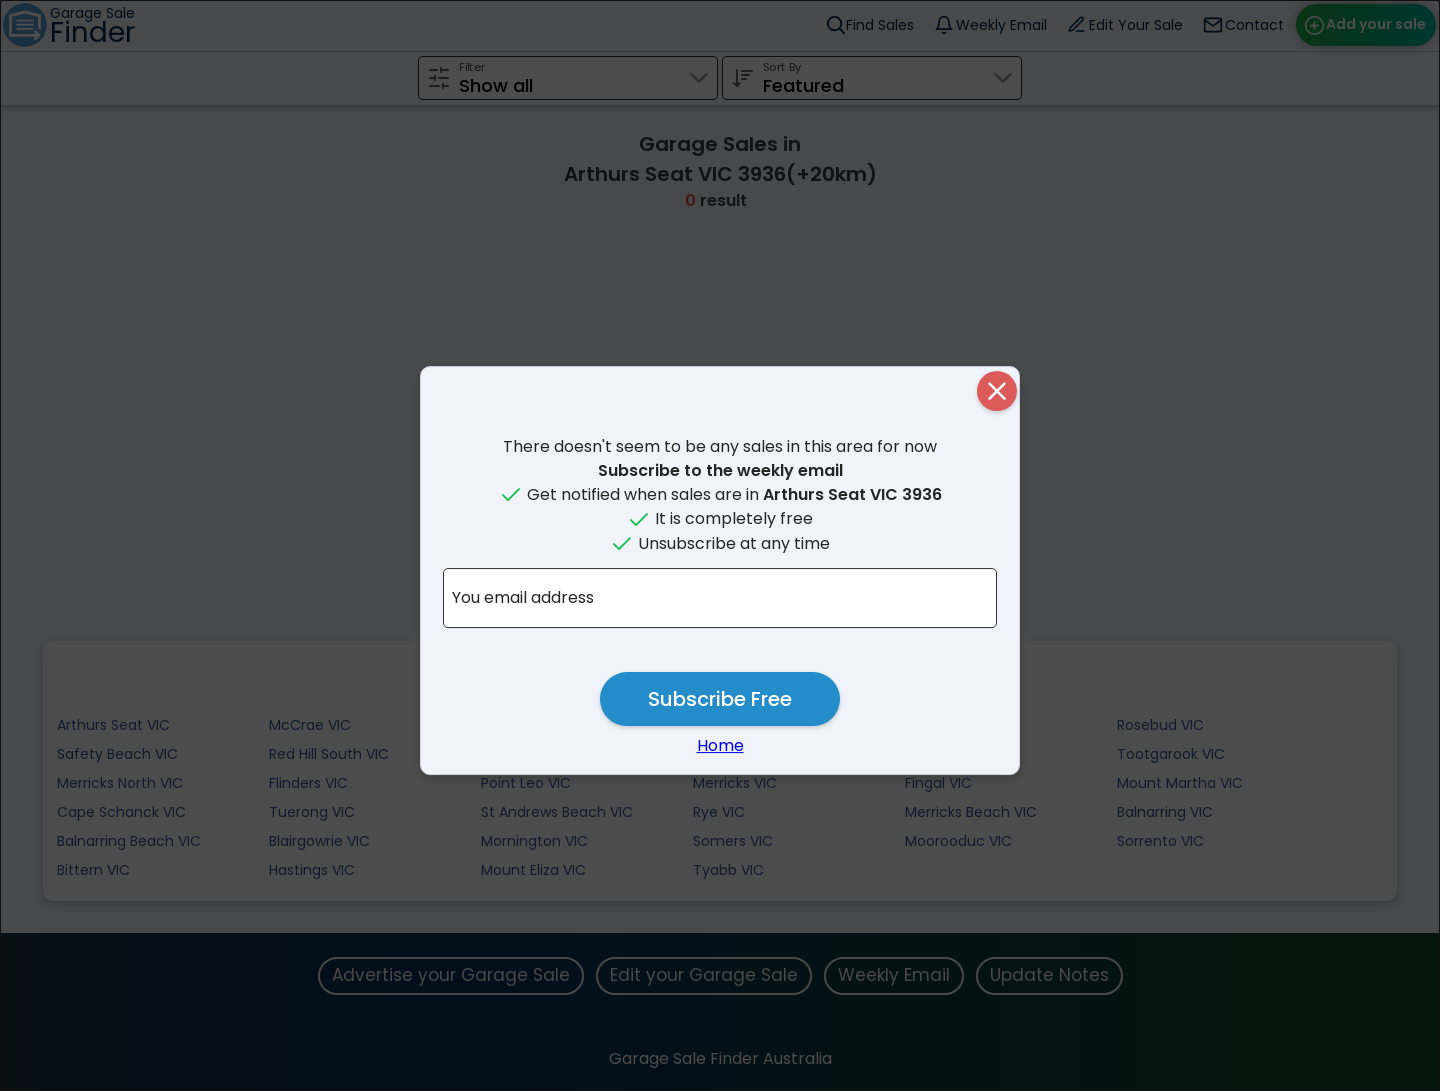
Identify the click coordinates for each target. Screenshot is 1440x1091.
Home (720, 745)
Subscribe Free (720, 699)
